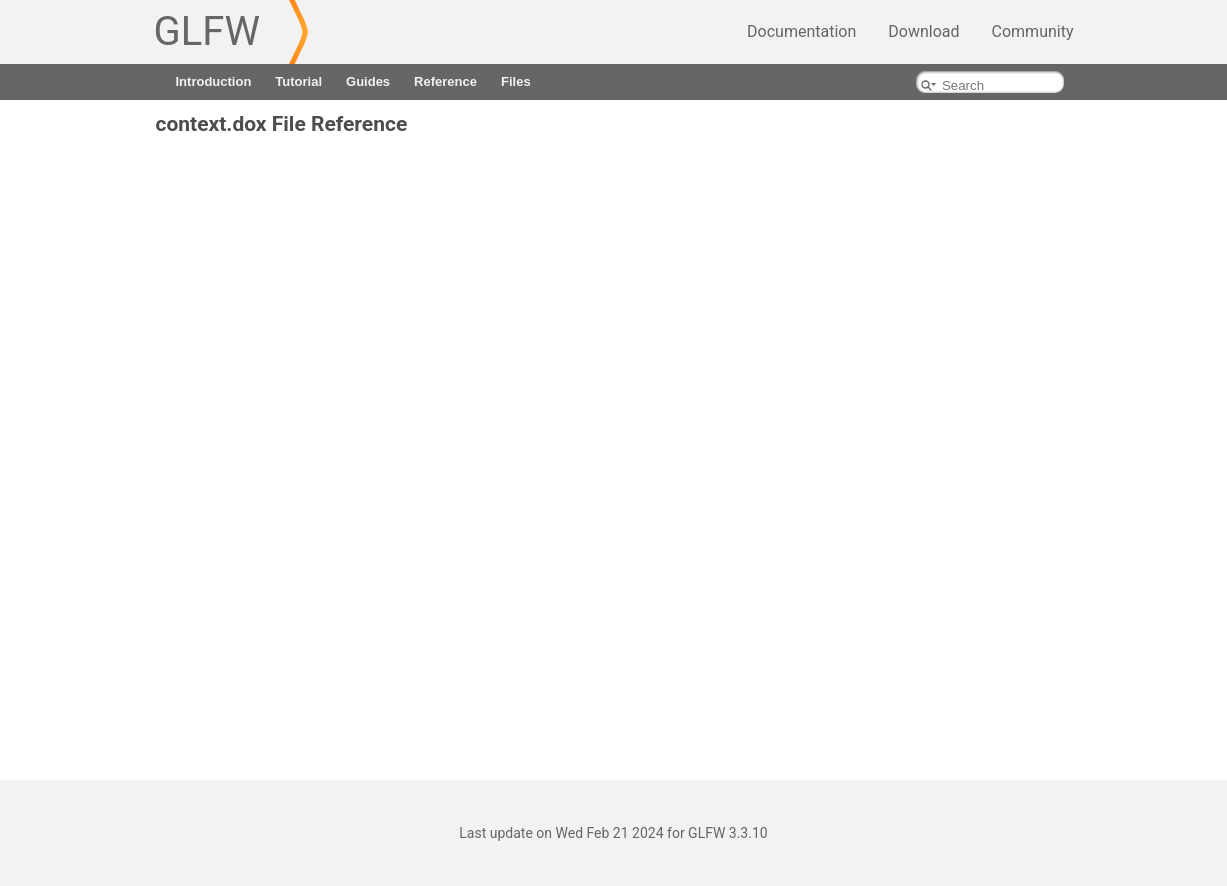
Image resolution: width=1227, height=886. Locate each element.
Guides (368, 81)
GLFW (207, 31)
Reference (445, 81)
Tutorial (298, 81)
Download (923, 31)
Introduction (214, 81)
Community (1033, 31)
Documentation (801, 31)
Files (516, 81)
